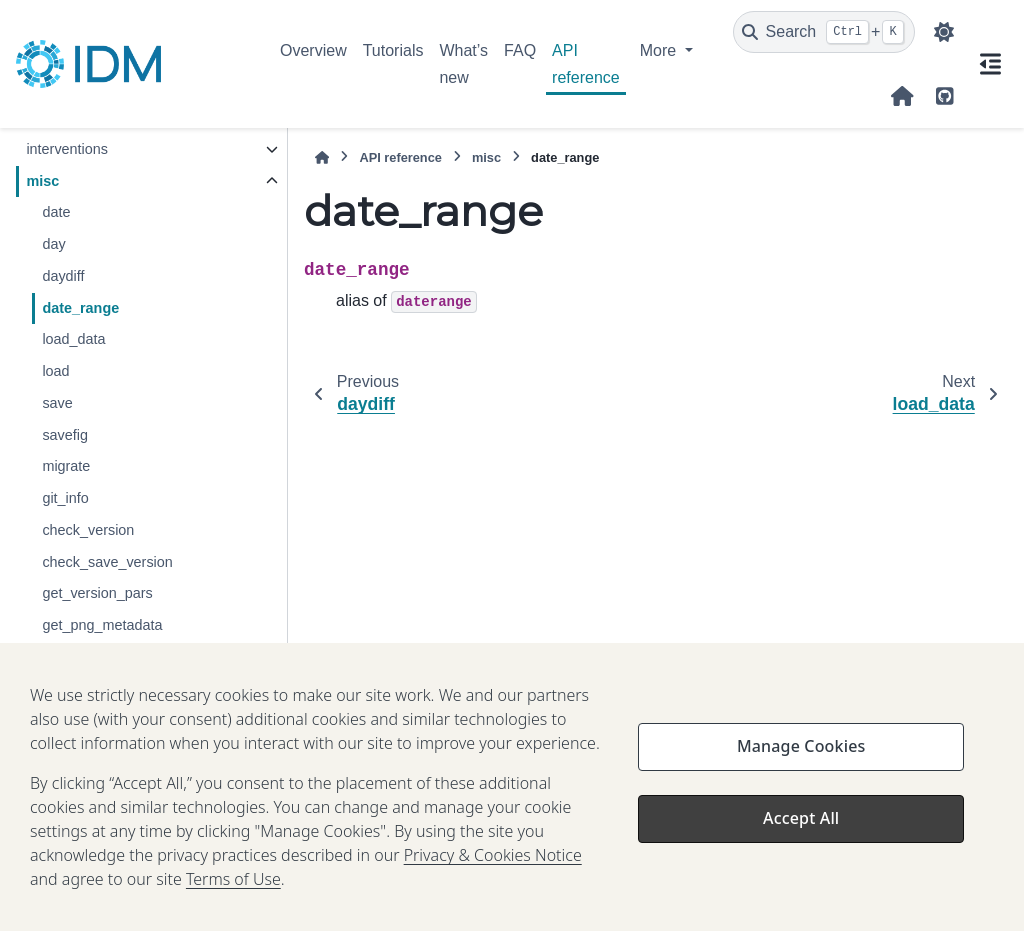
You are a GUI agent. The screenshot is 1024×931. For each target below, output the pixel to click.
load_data (73, 339)
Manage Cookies (801, 793)
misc (42, 181)
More (660, 50)
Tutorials (393, 50)
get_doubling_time (101, 657)
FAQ (520, 50)
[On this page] (990, 64)
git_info (65, 498)
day (53, 244)
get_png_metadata (102, 625)
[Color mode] (944, 32)
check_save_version (107, 562)
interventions (67, 149)
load (55, 371)
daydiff (63, 276)
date (56, 212)
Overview (313, 50)
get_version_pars (97, 593)
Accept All (801, 865)
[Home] (322, 157)
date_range (80, 308)
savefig (65, 435)
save (57, 403)
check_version (88, 530)
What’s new (463, 63)
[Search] (824, 32)
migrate (66, 466)
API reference (586, 63)
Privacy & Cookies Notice (493, 902)
